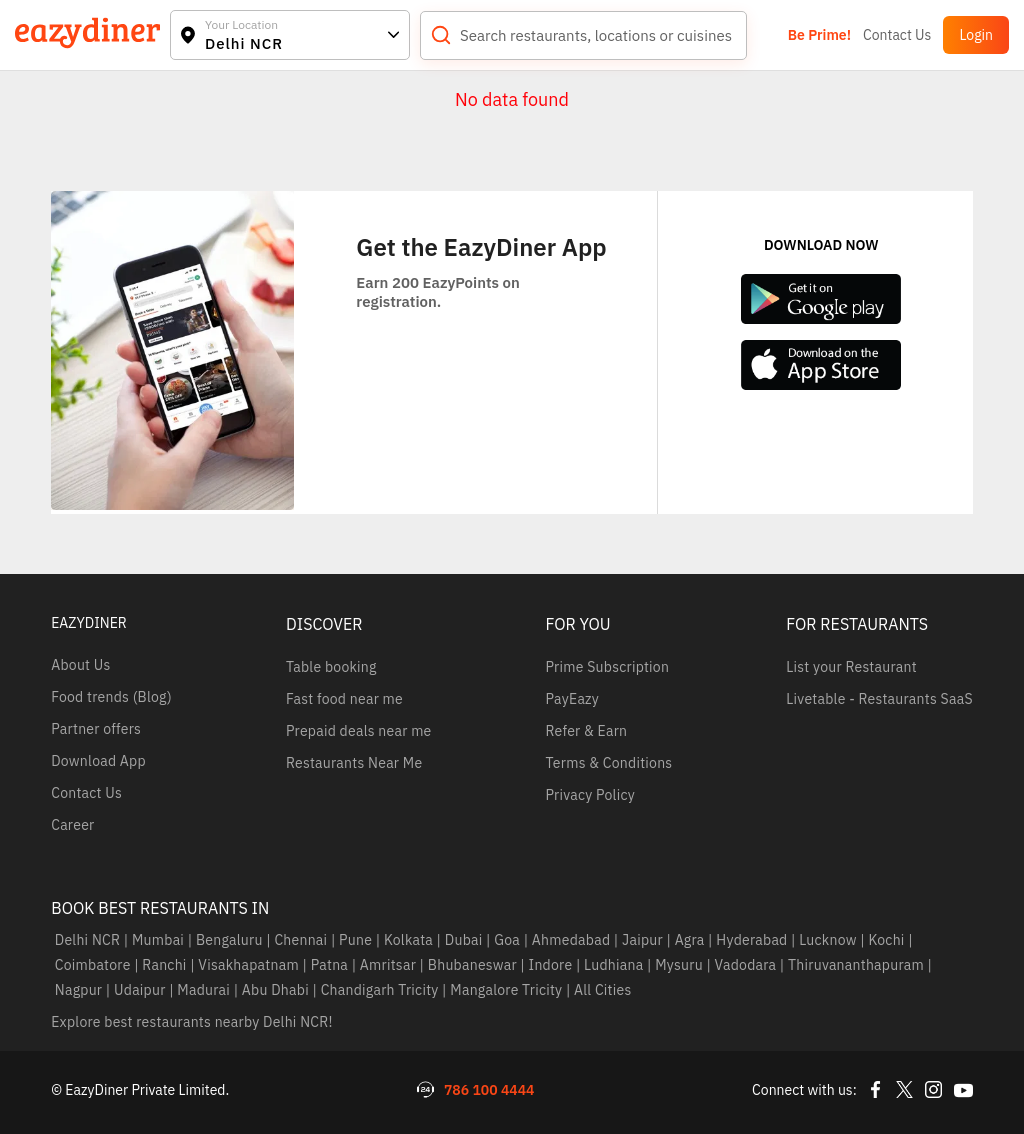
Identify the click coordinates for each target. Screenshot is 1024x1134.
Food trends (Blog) (111, 697)
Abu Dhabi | (277, 990)
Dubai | (465, 940)
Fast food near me (344, 699)
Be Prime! (819, 35)
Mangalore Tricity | (509, 990)
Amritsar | (390, 965)
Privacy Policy (589, 795)
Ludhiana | (616, 965)
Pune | (358, 940)
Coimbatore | (95, 965)
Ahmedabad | (573, 940)
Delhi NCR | (89, 940)
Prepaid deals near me (359, 731)
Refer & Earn (586, 731)
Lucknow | (830, 940)
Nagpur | (80, 990)
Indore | (553, 965)
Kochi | (889, 940)
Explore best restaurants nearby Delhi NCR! (191, 1022)
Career (72, 825)
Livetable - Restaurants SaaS (879, 699)
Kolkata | (410, 940)
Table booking (331, 667)
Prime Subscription (607, 667)
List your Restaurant (851, 667)
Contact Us (897, 35)
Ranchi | (167, 965)
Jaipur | (644, 940)
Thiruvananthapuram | (859, 965)
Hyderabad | (754, 940)
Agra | (692, 940)
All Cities (601, 990)
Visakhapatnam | (251, 965)
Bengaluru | (231, 940)
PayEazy (572, 699)
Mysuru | (681, 965)
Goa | (510, 940)
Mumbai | (160, 940)
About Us (80, 665)
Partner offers (96, 729)
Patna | (331, 965)
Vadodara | (747, 965)
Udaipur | (141, 990)
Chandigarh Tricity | (382, 990)
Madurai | (206, 990)
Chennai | (303, 940)
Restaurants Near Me (354, 763)
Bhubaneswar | (474, 965)
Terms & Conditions (608, 763)
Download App (98, 761)
